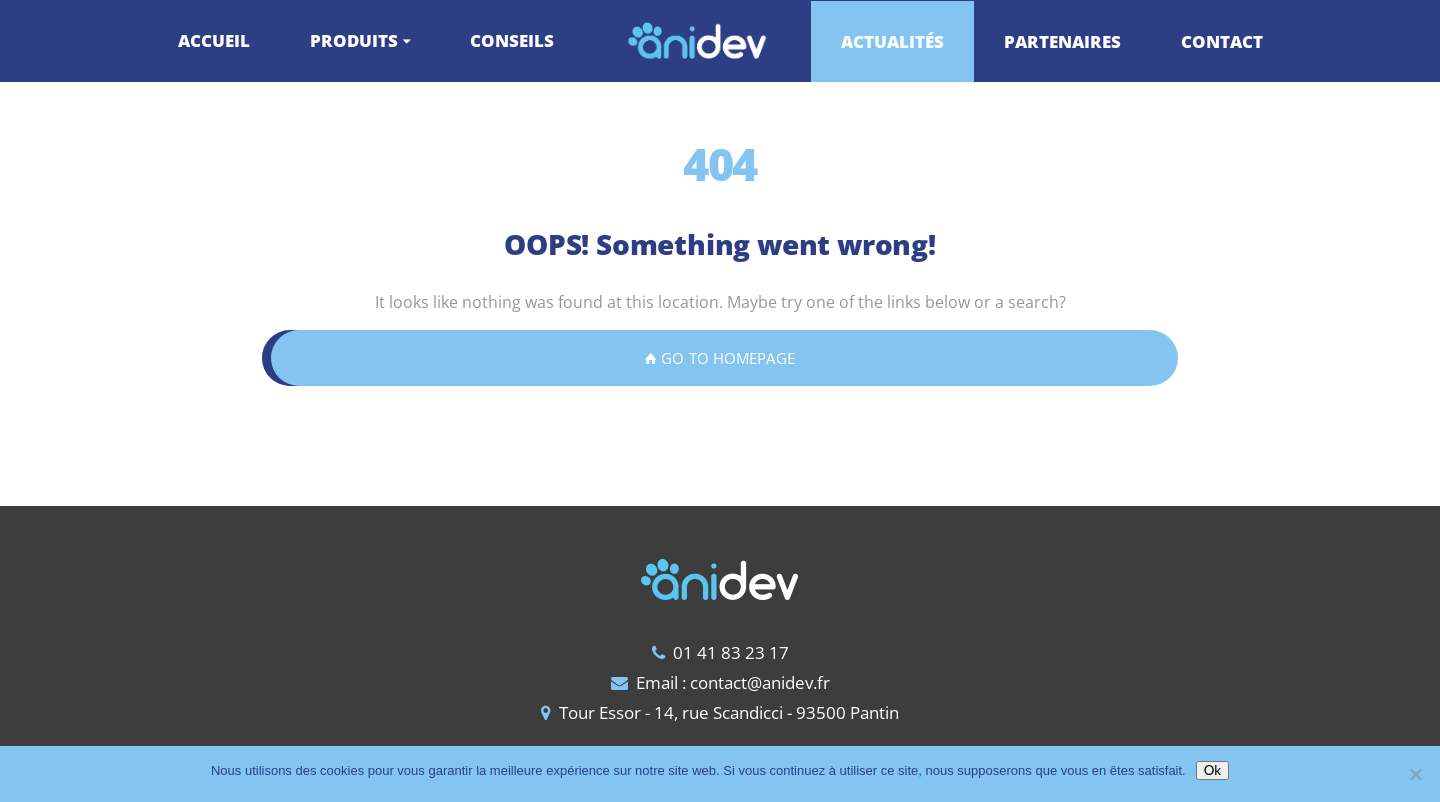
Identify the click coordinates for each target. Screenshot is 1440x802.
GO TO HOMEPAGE (720, 358)
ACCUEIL (214, 40)
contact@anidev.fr (760, 682)
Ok (1212, 770)
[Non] (1415, 774)
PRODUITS (354, 40)
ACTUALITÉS (892, 41)
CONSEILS (512, 40)
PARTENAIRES (1062, 41)
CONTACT (1222, 41)
